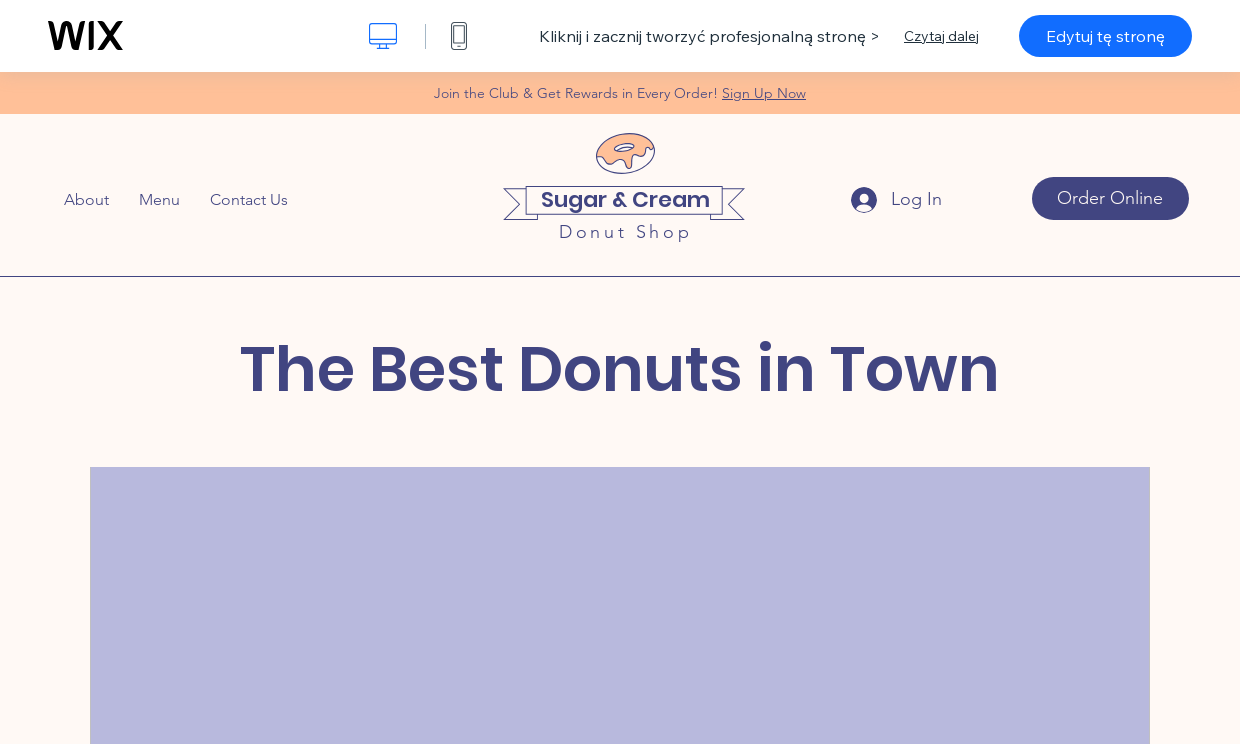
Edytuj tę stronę (1105, 36)
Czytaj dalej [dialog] (941, 36)
